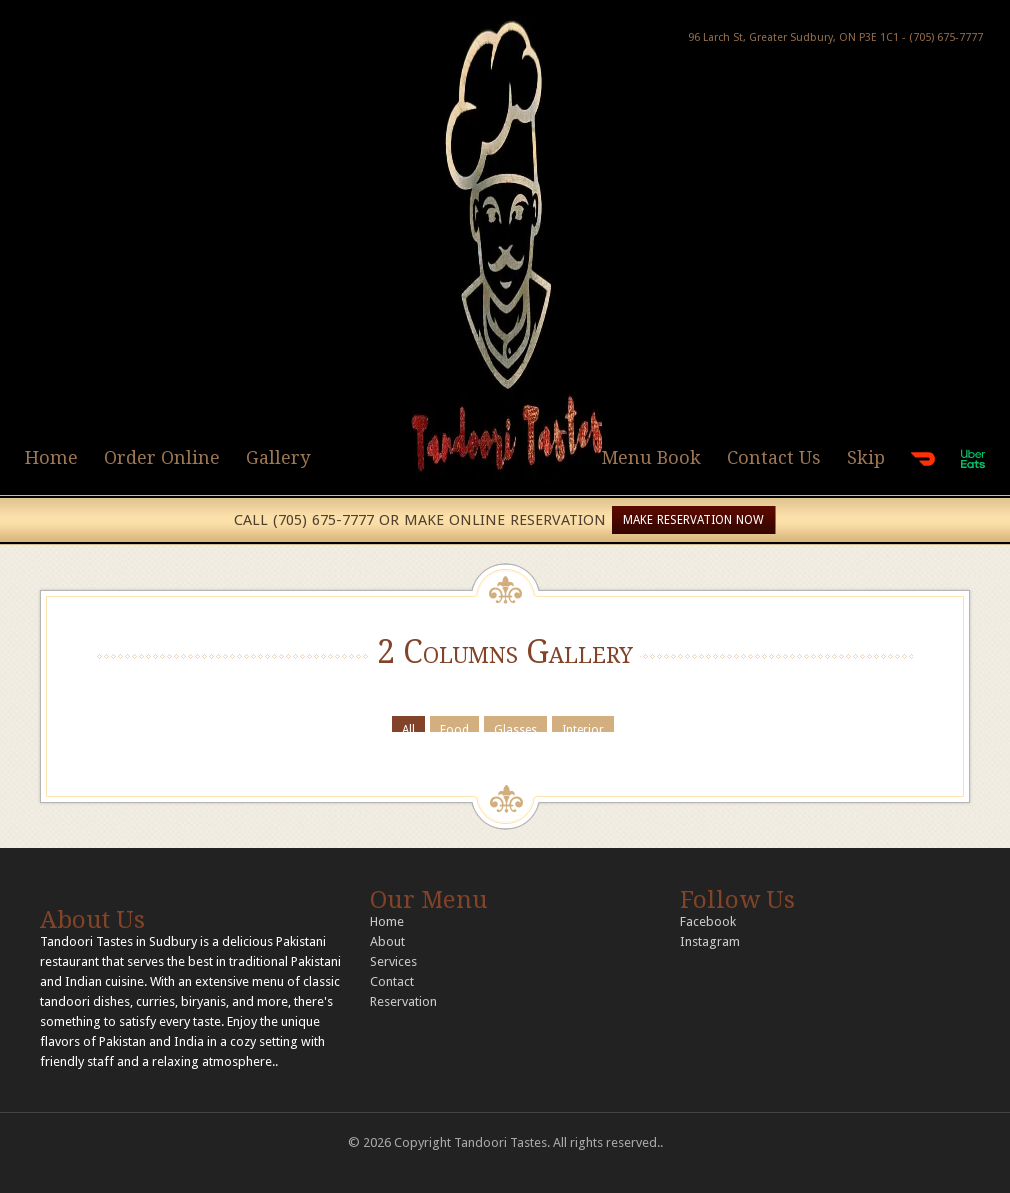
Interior (583, 727)
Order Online (162, 457)
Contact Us (774, 457)
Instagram (710, 941)
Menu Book (651, 457)
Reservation (403, 1001)
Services (393, 961)
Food (454, 727)
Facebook (708, 921)
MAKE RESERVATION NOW (693, 520)
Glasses (515, 727)
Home (51, 457)
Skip (866, 457)
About (387, 941)
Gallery (278, 457)
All (408, 727)
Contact (392, 981)
